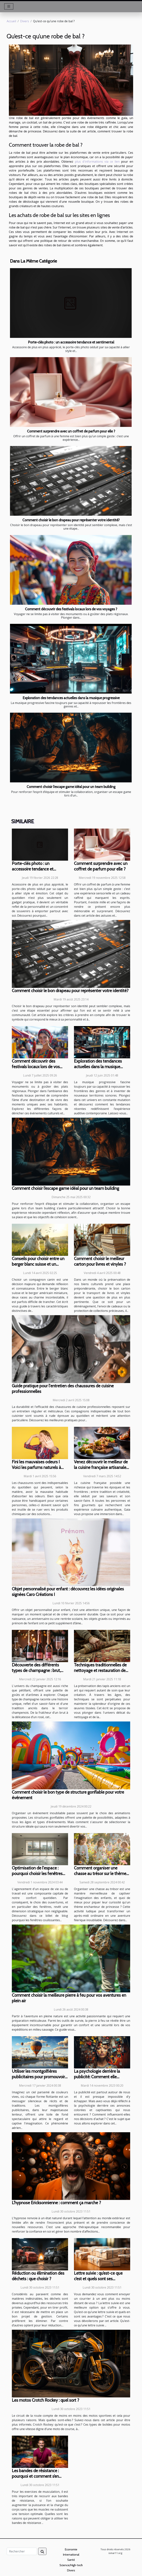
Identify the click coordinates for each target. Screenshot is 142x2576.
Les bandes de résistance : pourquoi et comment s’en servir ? (35, 2476)
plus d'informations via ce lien (97, 161)
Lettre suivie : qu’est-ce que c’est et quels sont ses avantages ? (98, 2279)
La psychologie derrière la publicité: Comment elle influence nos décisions (97, 2077)
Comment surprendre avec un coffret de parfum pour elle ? (71, 431)
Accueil (11, 21)
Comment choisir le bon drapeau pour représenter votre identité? (71, 520)
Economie (71, 2549)
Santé (71, 2560)
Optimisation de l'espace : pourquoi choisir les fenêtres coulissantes (37, 1873)
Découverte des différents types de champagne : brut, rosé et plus (36, 1670)
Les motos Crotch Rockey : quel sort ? (45, 2400)
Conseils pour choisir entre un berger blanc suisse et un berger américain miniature (38, 1264)
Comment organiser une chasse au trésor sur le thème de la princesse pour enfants (100, 1873)
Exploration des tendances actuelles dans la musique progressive (71, 698)
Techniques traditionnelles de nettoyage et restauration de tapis (100, 1670)
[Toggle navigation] (8, 6)
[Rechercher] (22, 2551)
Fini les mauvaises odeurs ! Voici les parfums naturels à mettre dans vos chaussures (37, 1467)
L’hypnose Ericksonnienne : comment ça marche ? (56, 2202)
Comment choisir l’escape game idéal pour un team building (71, 786)
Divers (24, 21)
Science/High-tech (71, 2565)
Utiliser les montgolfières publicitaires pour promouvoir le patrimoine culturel (38, 2077)
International (71, 2554)
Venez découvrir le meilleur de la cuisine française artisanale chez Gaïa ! (101, 1467)
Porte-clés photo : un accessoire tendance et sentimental (71, 342)
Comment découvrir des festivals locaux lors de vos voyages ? (71, 609)
